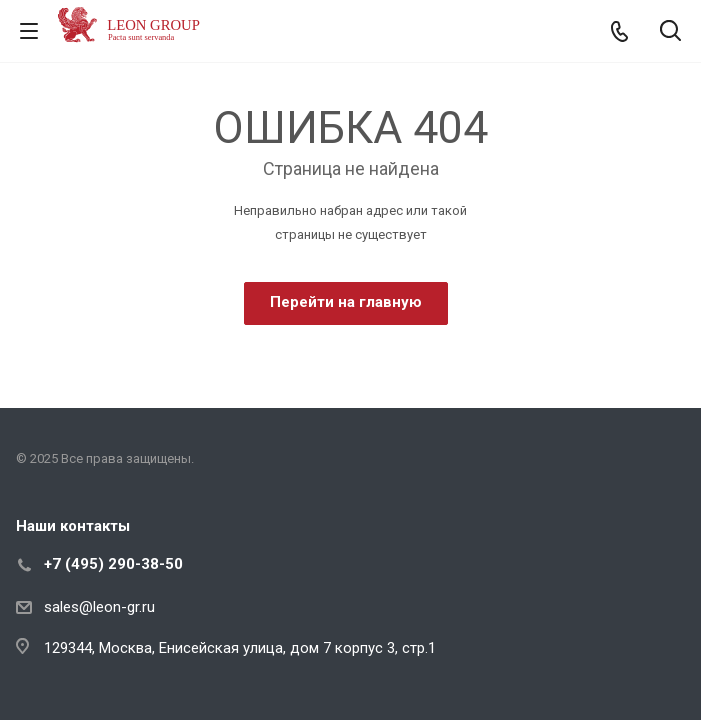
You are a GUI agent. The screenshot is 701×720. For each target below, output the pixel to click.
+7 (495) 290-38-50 (113, 564)
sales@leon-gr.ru (99, 607)
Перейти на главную (346, 302)
